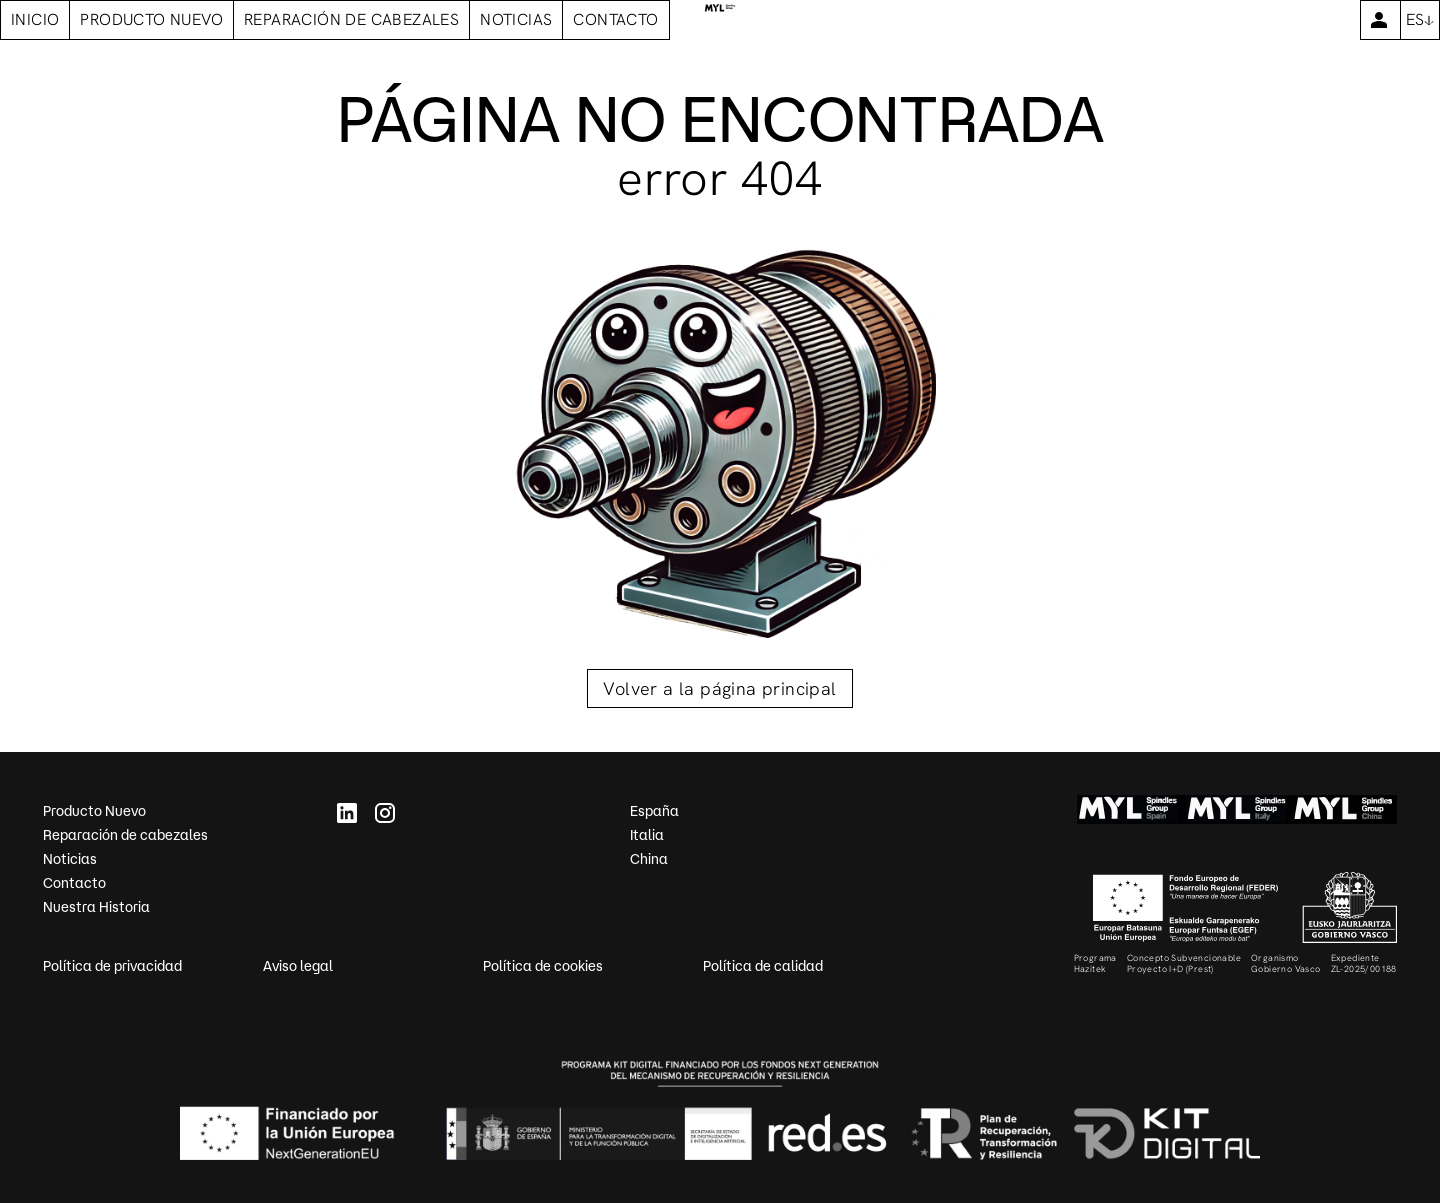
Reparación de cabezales (125, 835)
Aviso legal (298, 966)
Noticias (70, 859)
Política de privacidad (112, 966)
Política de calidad (763, 966)
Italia (647, 835)
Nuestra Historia (96, 907)
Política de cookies (543, 966)
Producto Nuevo (94, 811)
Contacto (74, 883)
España (654, 811)
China (649, 859)
